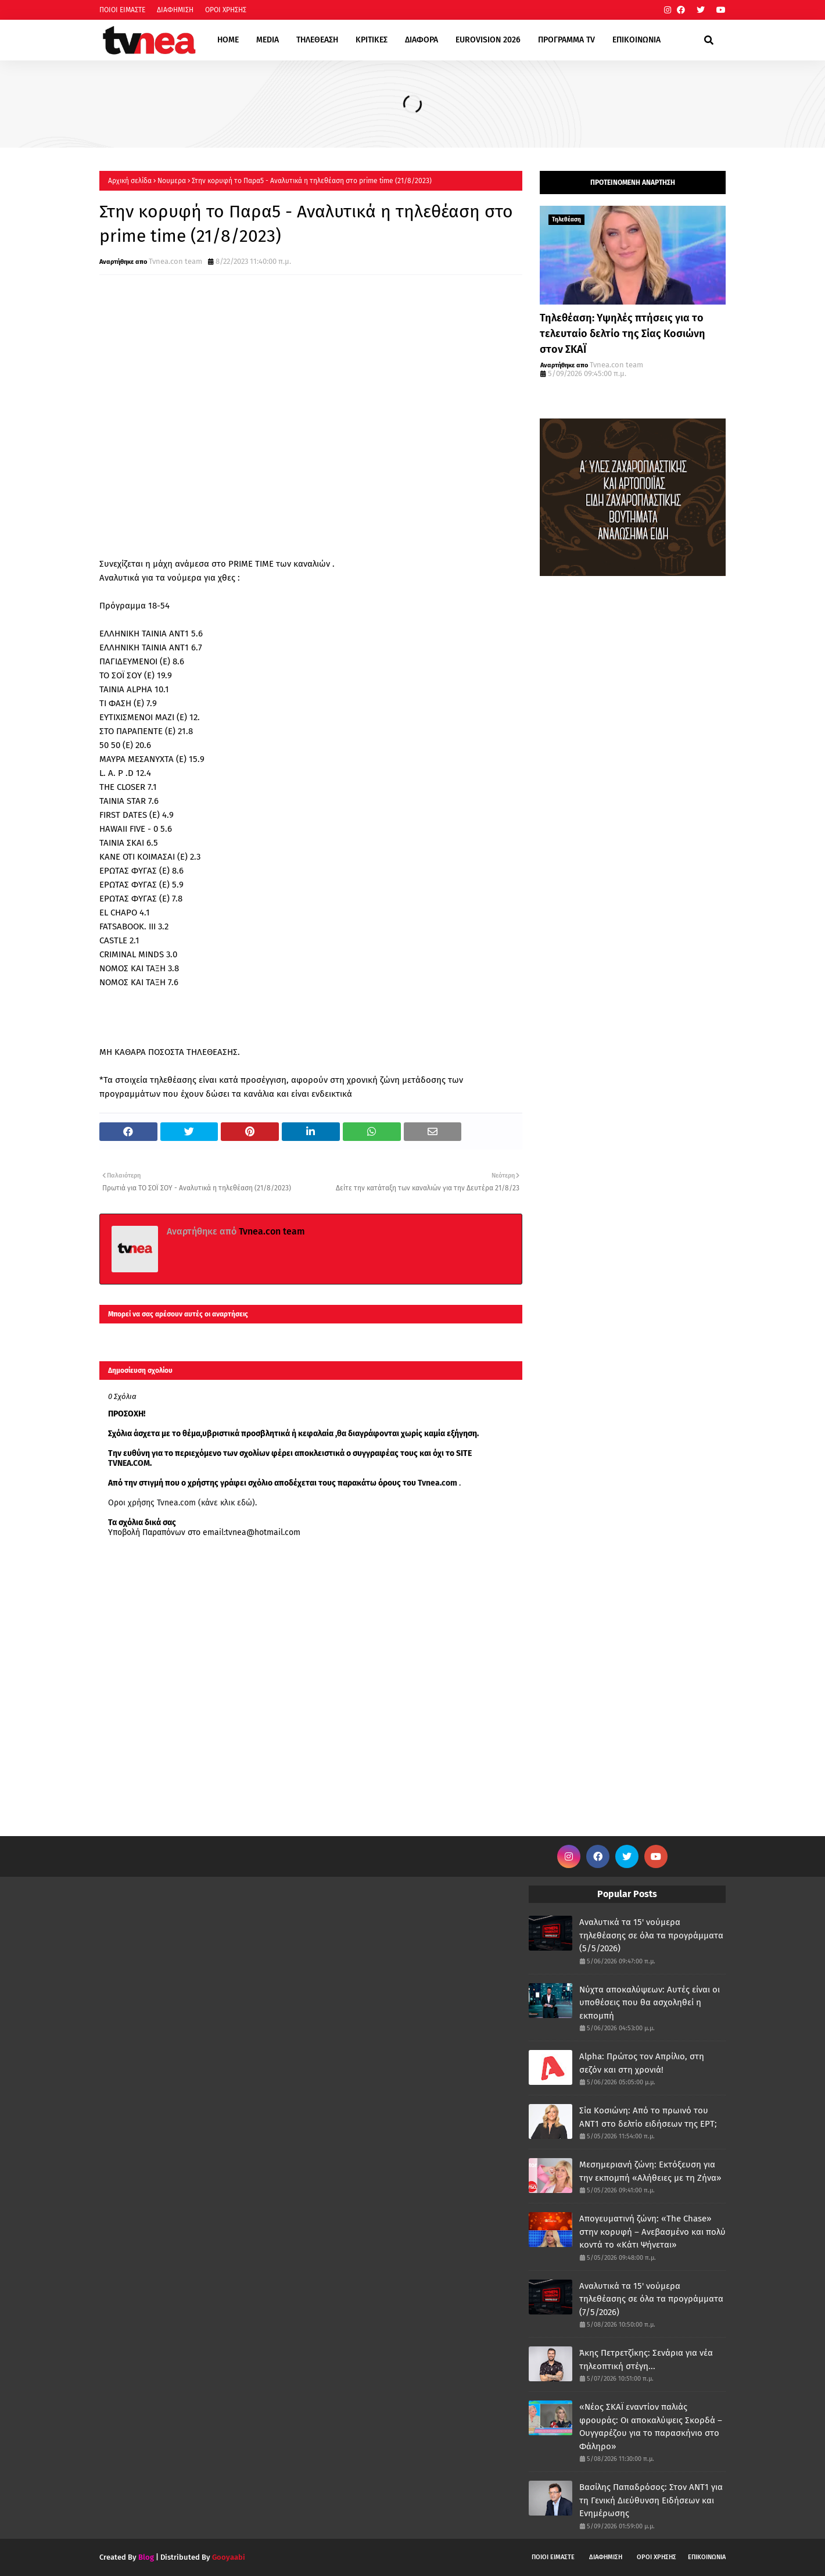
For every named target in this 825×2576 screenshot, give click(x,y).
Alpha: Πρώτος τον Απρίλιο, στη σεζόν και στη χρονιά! (641, 2063)
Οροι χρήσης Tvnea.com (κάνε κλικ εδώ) (181, 1503)
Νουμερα (171, 181)
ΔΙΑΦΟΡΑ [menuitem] (421, 40)
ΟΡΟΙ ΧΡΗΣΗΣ (225, 10)
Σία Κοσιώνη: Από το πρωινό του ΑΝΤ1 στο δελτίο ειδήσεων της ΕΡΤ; (648, 2117)
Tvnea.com (437, 1483)
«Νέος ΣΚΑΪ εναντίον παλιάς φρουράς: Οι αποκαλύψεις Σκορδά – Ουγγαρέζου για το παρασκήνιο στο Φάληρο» (650, 2427)
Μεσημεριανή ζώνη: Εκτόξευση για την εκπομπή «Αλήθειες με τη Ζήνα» (650, 2171)
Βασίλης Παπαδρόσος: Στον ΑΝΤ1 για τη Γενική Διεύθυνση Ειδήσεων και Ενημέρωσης (651, 2500)
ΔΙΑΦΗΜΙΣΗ (175, 10)
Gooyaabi (228, 2557)
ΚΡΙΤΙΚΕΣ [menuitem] (372, 40)
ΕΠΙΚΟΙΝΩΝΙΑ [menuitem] (636, 40)
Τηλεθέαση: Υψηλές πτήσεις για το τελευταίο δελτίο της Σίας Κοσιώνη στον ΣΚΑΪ (622, 334)
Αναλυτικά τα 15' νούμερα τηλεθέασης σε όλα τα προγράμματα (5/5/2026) (651, 1935)
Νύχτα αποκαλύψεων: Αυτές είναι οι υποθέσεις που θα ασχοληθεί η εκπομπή (649, 2002)
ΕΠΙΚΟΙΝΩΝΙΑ (707, 2557)
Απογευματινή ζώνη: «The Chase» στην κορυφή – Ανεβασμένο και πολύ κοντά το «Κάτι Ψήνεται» (652, 2231)
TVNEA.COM (129, 1463)
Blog (146, 2557)
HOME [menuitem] (228, 40)
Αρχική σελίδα (130, 181)
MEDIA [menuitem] (267, 40)
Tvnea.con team (175, 261)
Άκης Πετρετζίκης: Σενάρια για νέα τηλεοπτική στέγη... (646, 2359)
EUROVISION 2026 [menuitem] (488, 40)
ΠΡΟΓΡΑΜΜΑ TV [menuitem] (566, 40)
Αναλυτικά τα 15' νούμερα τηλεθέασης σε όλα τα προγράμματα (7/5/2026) (651, 2299)
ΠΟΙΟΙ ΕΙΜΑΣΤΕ (122, 10)
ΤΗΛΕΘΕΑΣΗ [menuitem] (317, 40)
